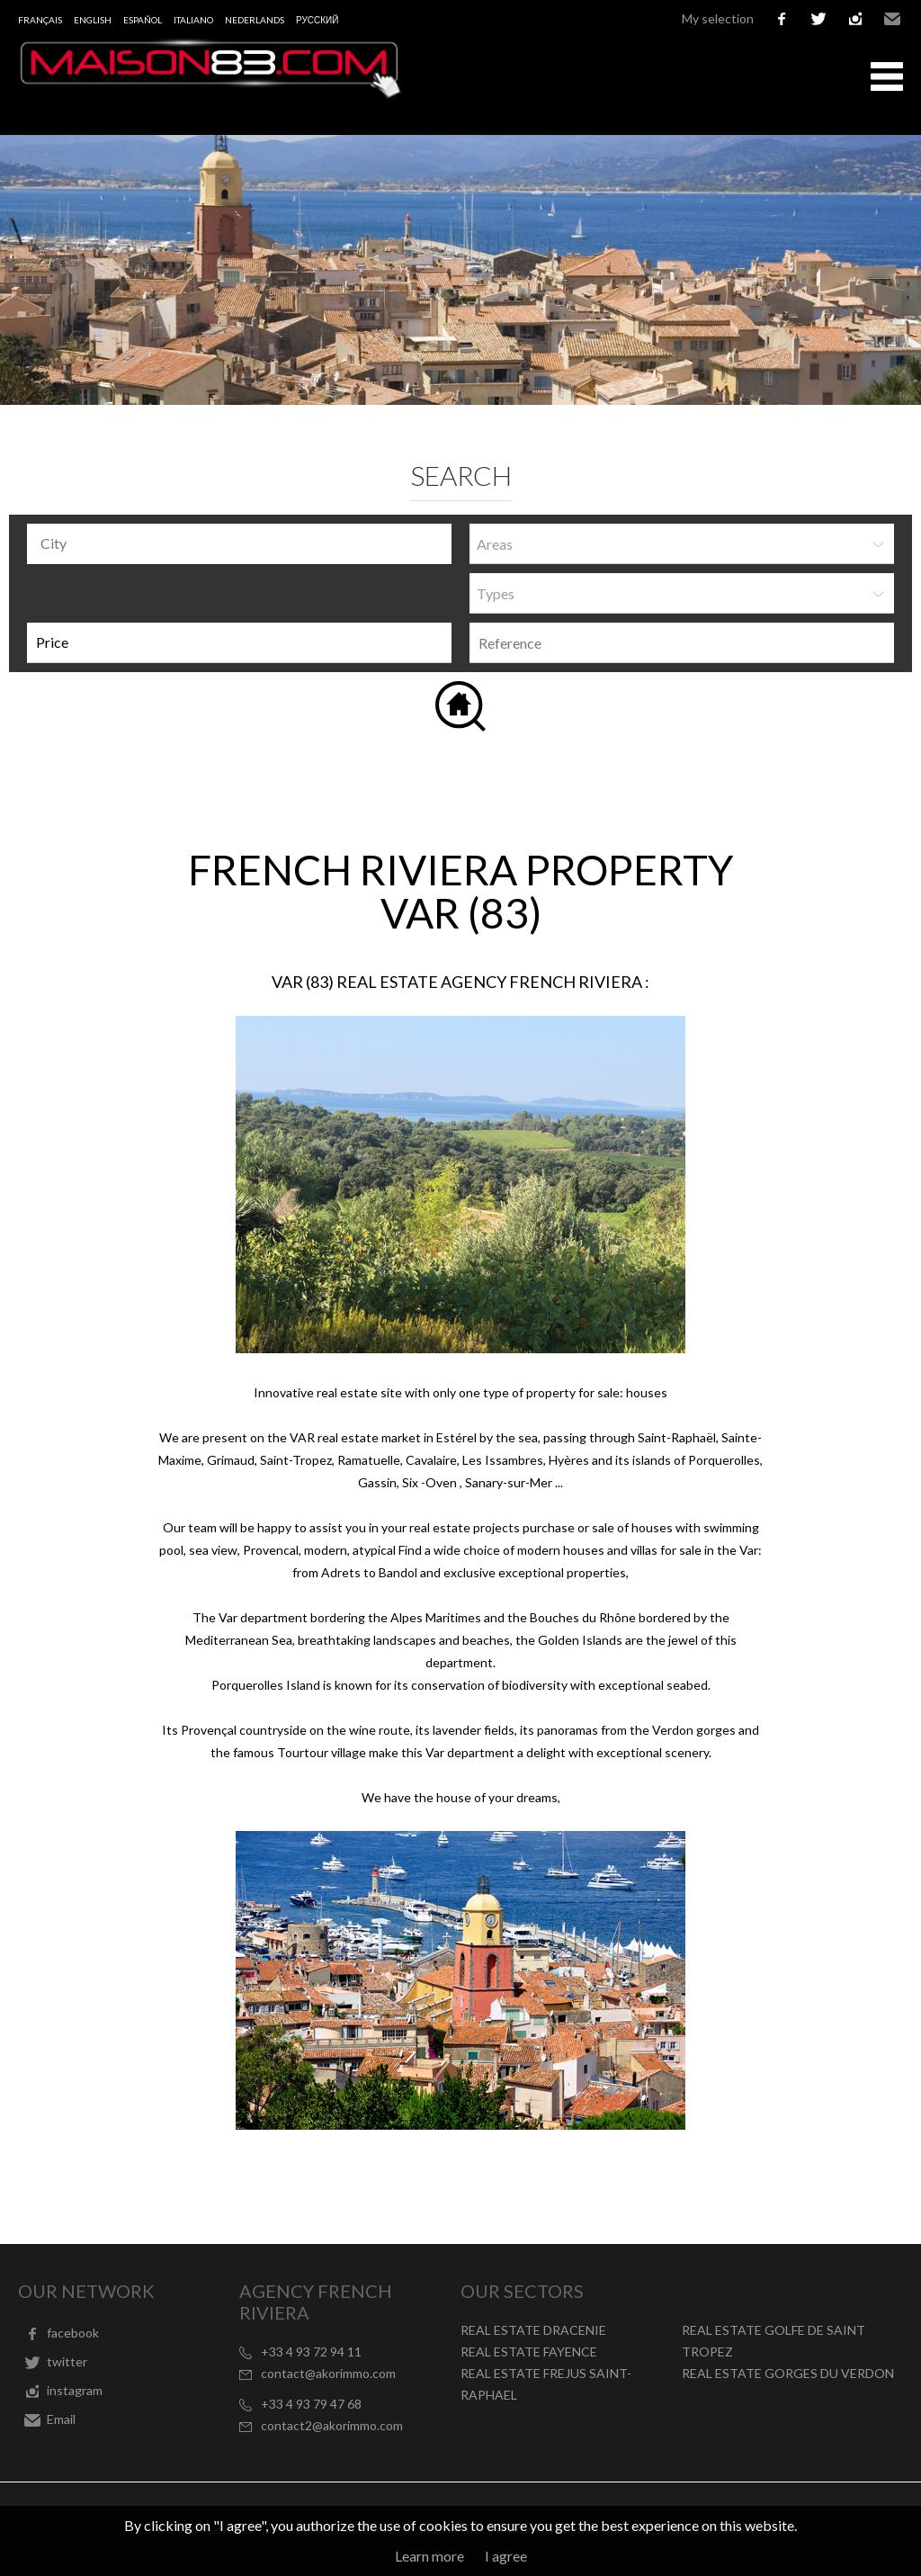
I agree (506, 2555)
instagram (855, 18)
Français (40, 19)
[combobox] (239, 544)
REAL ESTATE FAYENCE (528, 2351)
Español (142, 19)
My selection (718, 18)
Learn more (429, 2555)
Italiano (193, 19)
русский (317, 19)
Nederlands (254, 19)
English (93, 19)
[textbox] (243, 543)
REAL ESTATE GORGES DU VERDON (788, 2373)
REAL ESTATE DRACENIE (533, 2330)
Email (892, 18)
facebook (781, 18)
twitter (818, 18)
